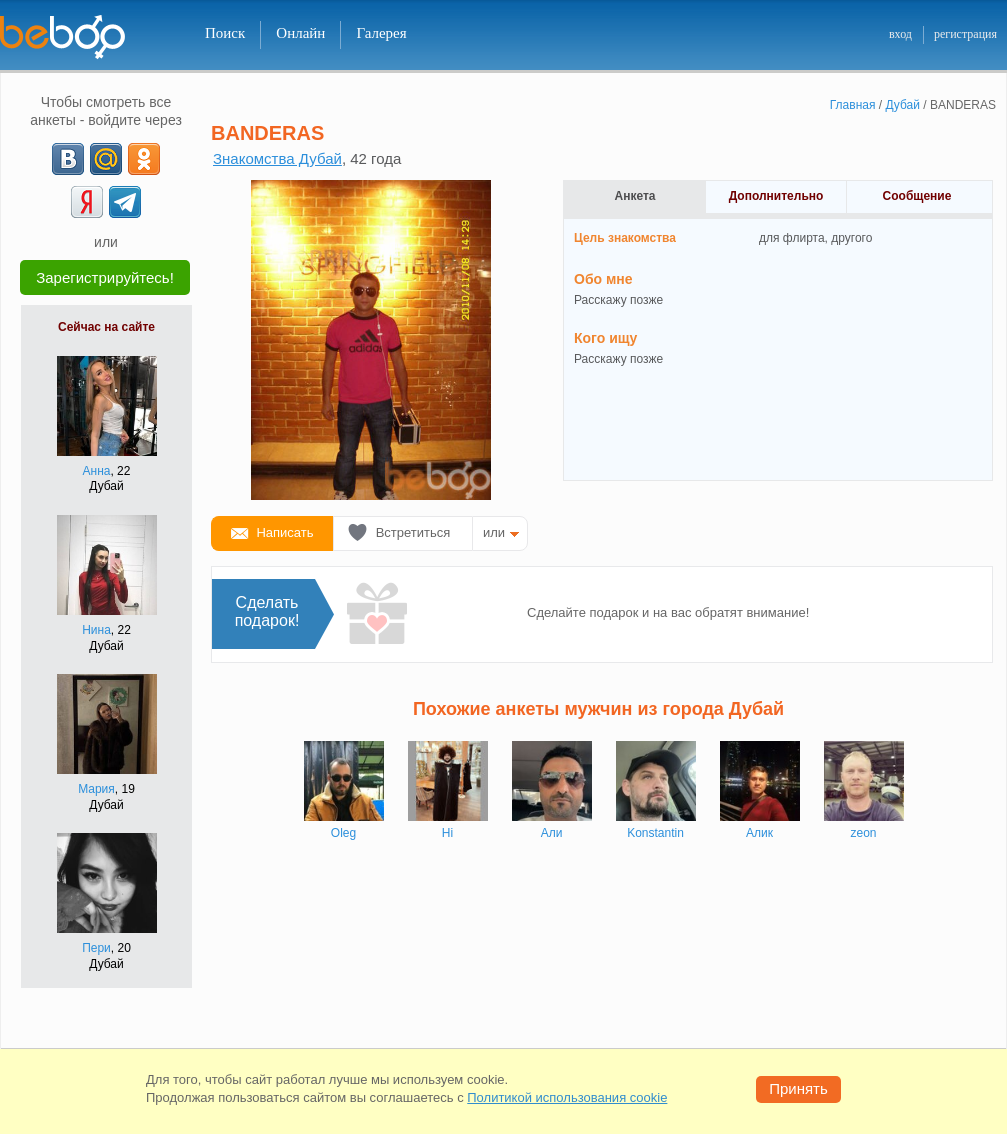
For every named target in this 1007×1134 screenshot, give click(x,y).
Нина (96, 630)
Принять (798, 1088)
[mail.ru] (106, 159)
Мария (96, 789)
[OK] (144, 159)
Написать (284, 532)
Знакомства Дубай (277, 158)
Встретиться (413, 532)
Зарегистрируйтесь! (105, 277)
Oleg (343, 833)
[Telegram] (125, 202)
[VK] (68, 159)
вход (900, 34)
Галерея (381, 33)
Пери (96, 948)
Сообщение (917, 196)
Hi (447, 833)
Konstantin (655, 833)
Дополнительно (776, 196)
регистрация (965, 34)
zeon (863, 833)
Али (552, 833)
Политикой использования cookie (567, 1097)
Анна (97, 471)
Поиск (225, 33)
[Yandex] (87, 202)
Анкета (635, 196)
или (494, 532)
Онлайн (300, 33)
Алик (759, 833)
